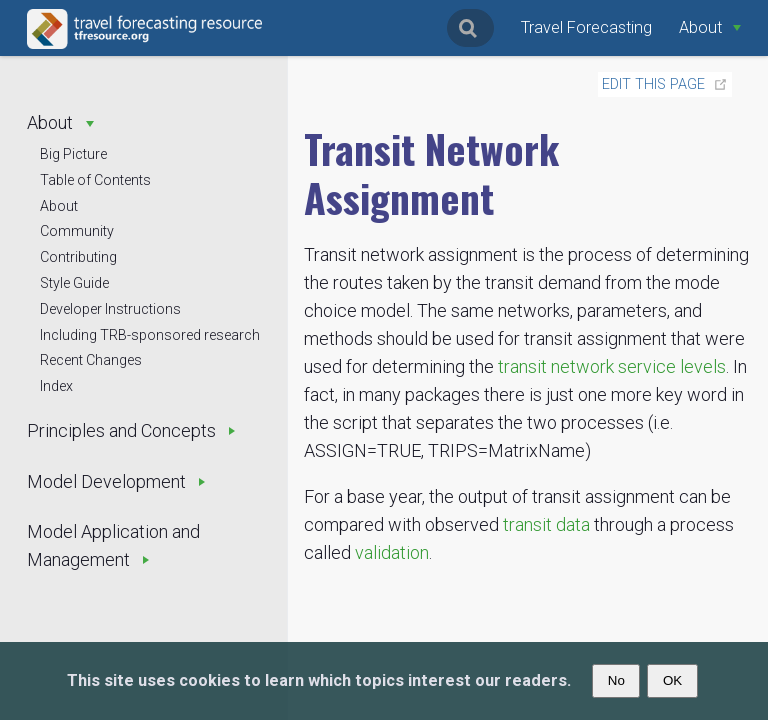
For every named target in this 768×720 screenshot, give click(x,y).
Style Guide (74, 283)
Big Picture (73, 154)
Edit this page (653, 84)
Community (77, 231)
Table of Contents (95, 180)
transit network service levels (612, 366)
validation (392, 552)
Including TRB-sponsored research (150, 335)
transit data (546, 524)
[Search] (470, 28)
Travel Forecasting (586, 27)
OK (672, 680)
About (59, 206)
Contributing (78, 257)
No (616, 680)
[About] (710, 27)
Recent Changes (91, 360)
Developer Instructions (110, 309)
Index (56, 386)
